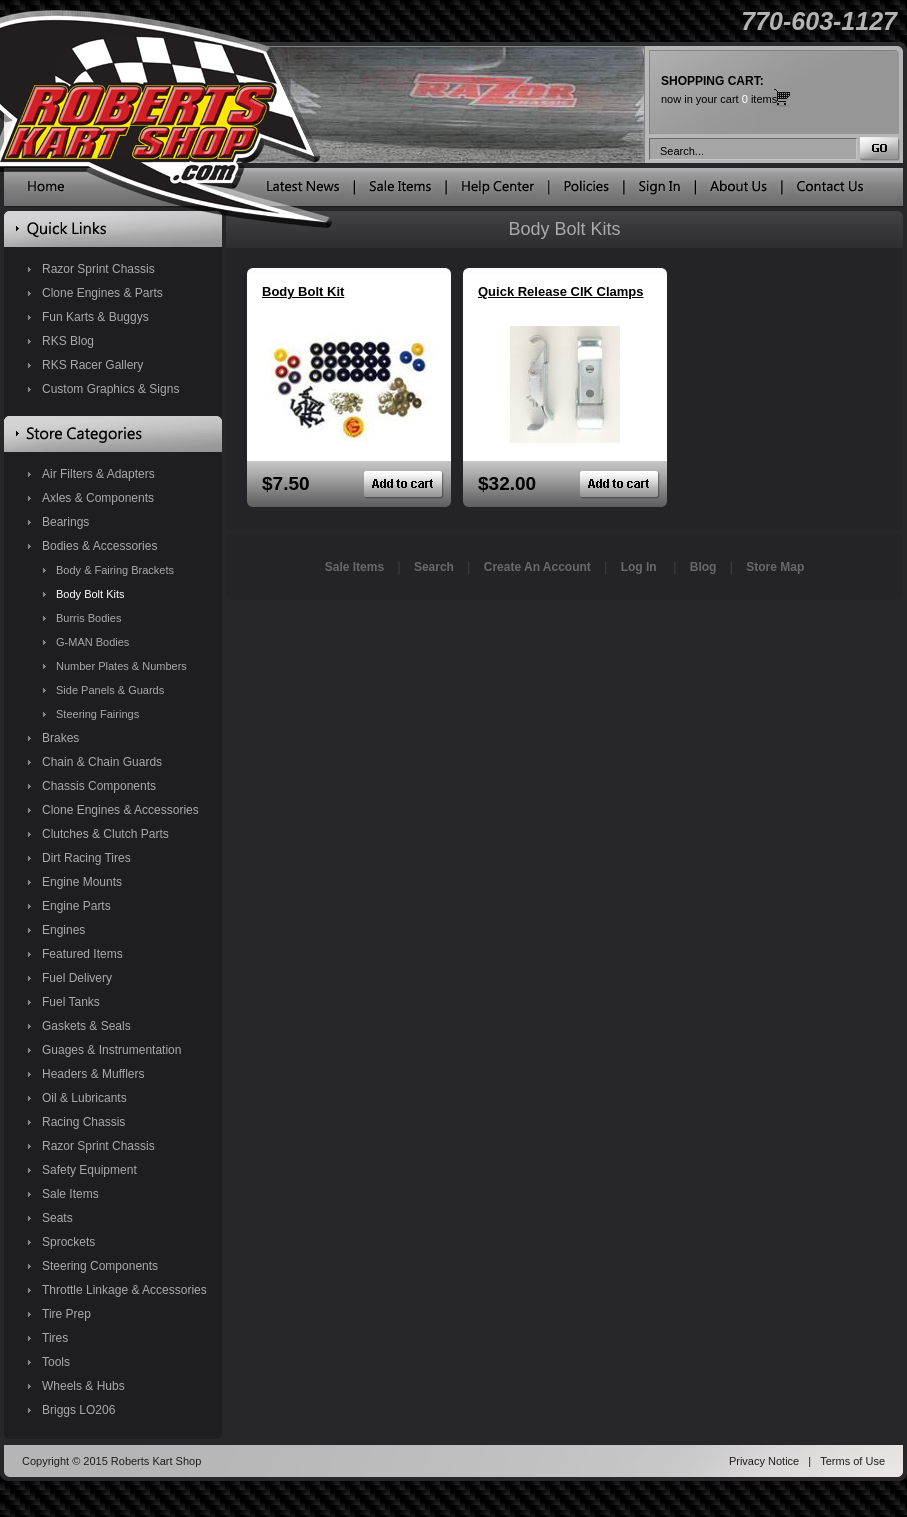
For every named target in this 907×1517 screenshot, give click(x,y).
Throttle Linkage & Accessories (124, 1290)
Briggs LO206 (78, 1410)
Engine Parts (76, 906)
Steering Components (100, 1266)
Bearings (65, 522)
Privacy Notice (764, 1461)
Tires (55, 1338)
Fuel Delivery (77, 978)
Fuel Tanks (71, 1002)
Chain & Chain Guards (102, 762)
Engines (63, 930)
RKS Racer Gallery (92, 365)
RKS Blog (68, 341)
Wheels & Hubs (83, 1386)
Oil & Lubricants (84, 1098)
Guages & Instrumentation (111, 1050)
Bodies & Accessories (99, 546)
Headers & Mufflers (93, 1074)
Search (434, 567)
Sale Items (70, 1194)
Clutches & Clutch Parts (105, 834)
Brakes (60, 738)
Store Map (775, 567)
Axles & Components (98, 498)
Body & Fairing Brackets (115, 570)
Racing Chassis (83, 1122)
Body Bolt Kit (303, 291)
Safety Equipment (89, 1170)
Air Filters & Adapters (98, 474)
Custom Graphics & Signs (110, 389)
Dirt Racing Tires (86, 858)
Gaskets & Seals (86, 1026)
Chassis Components (99, 786)
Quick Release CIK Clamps (560, 291)
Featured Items (82, 954)
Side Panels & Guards (110, 690)
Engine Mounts (82, 882)
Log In (639, 567)
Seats (57, 1218)
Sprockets (68, 1242)
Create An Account (537, 567)
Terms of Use (852, 1461)
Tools (56, 1362)
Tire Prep (66, 1314)
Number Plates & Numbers (121, 666)
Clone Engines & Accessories (120, 810)
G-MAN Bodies (92, 642)
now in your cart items (719, 89)
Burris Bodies (88, 618)
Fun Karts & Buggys (95, 317)
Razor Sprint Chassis (98, 269)
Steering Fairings (97, 714)
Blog (703, 567)
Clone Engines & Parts (102, 293)
